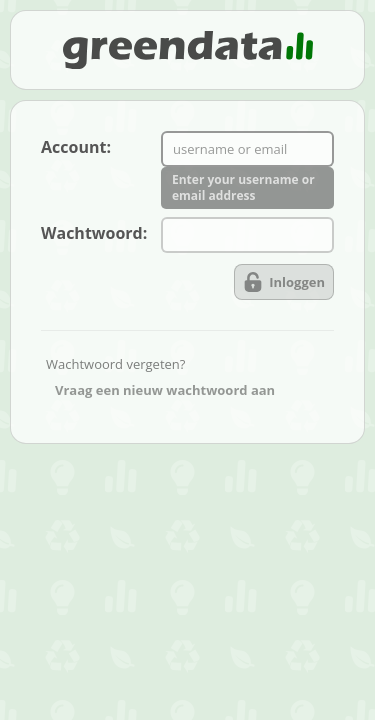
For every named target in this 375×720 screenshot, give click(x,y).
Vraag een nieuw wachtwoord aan (165, 390)
